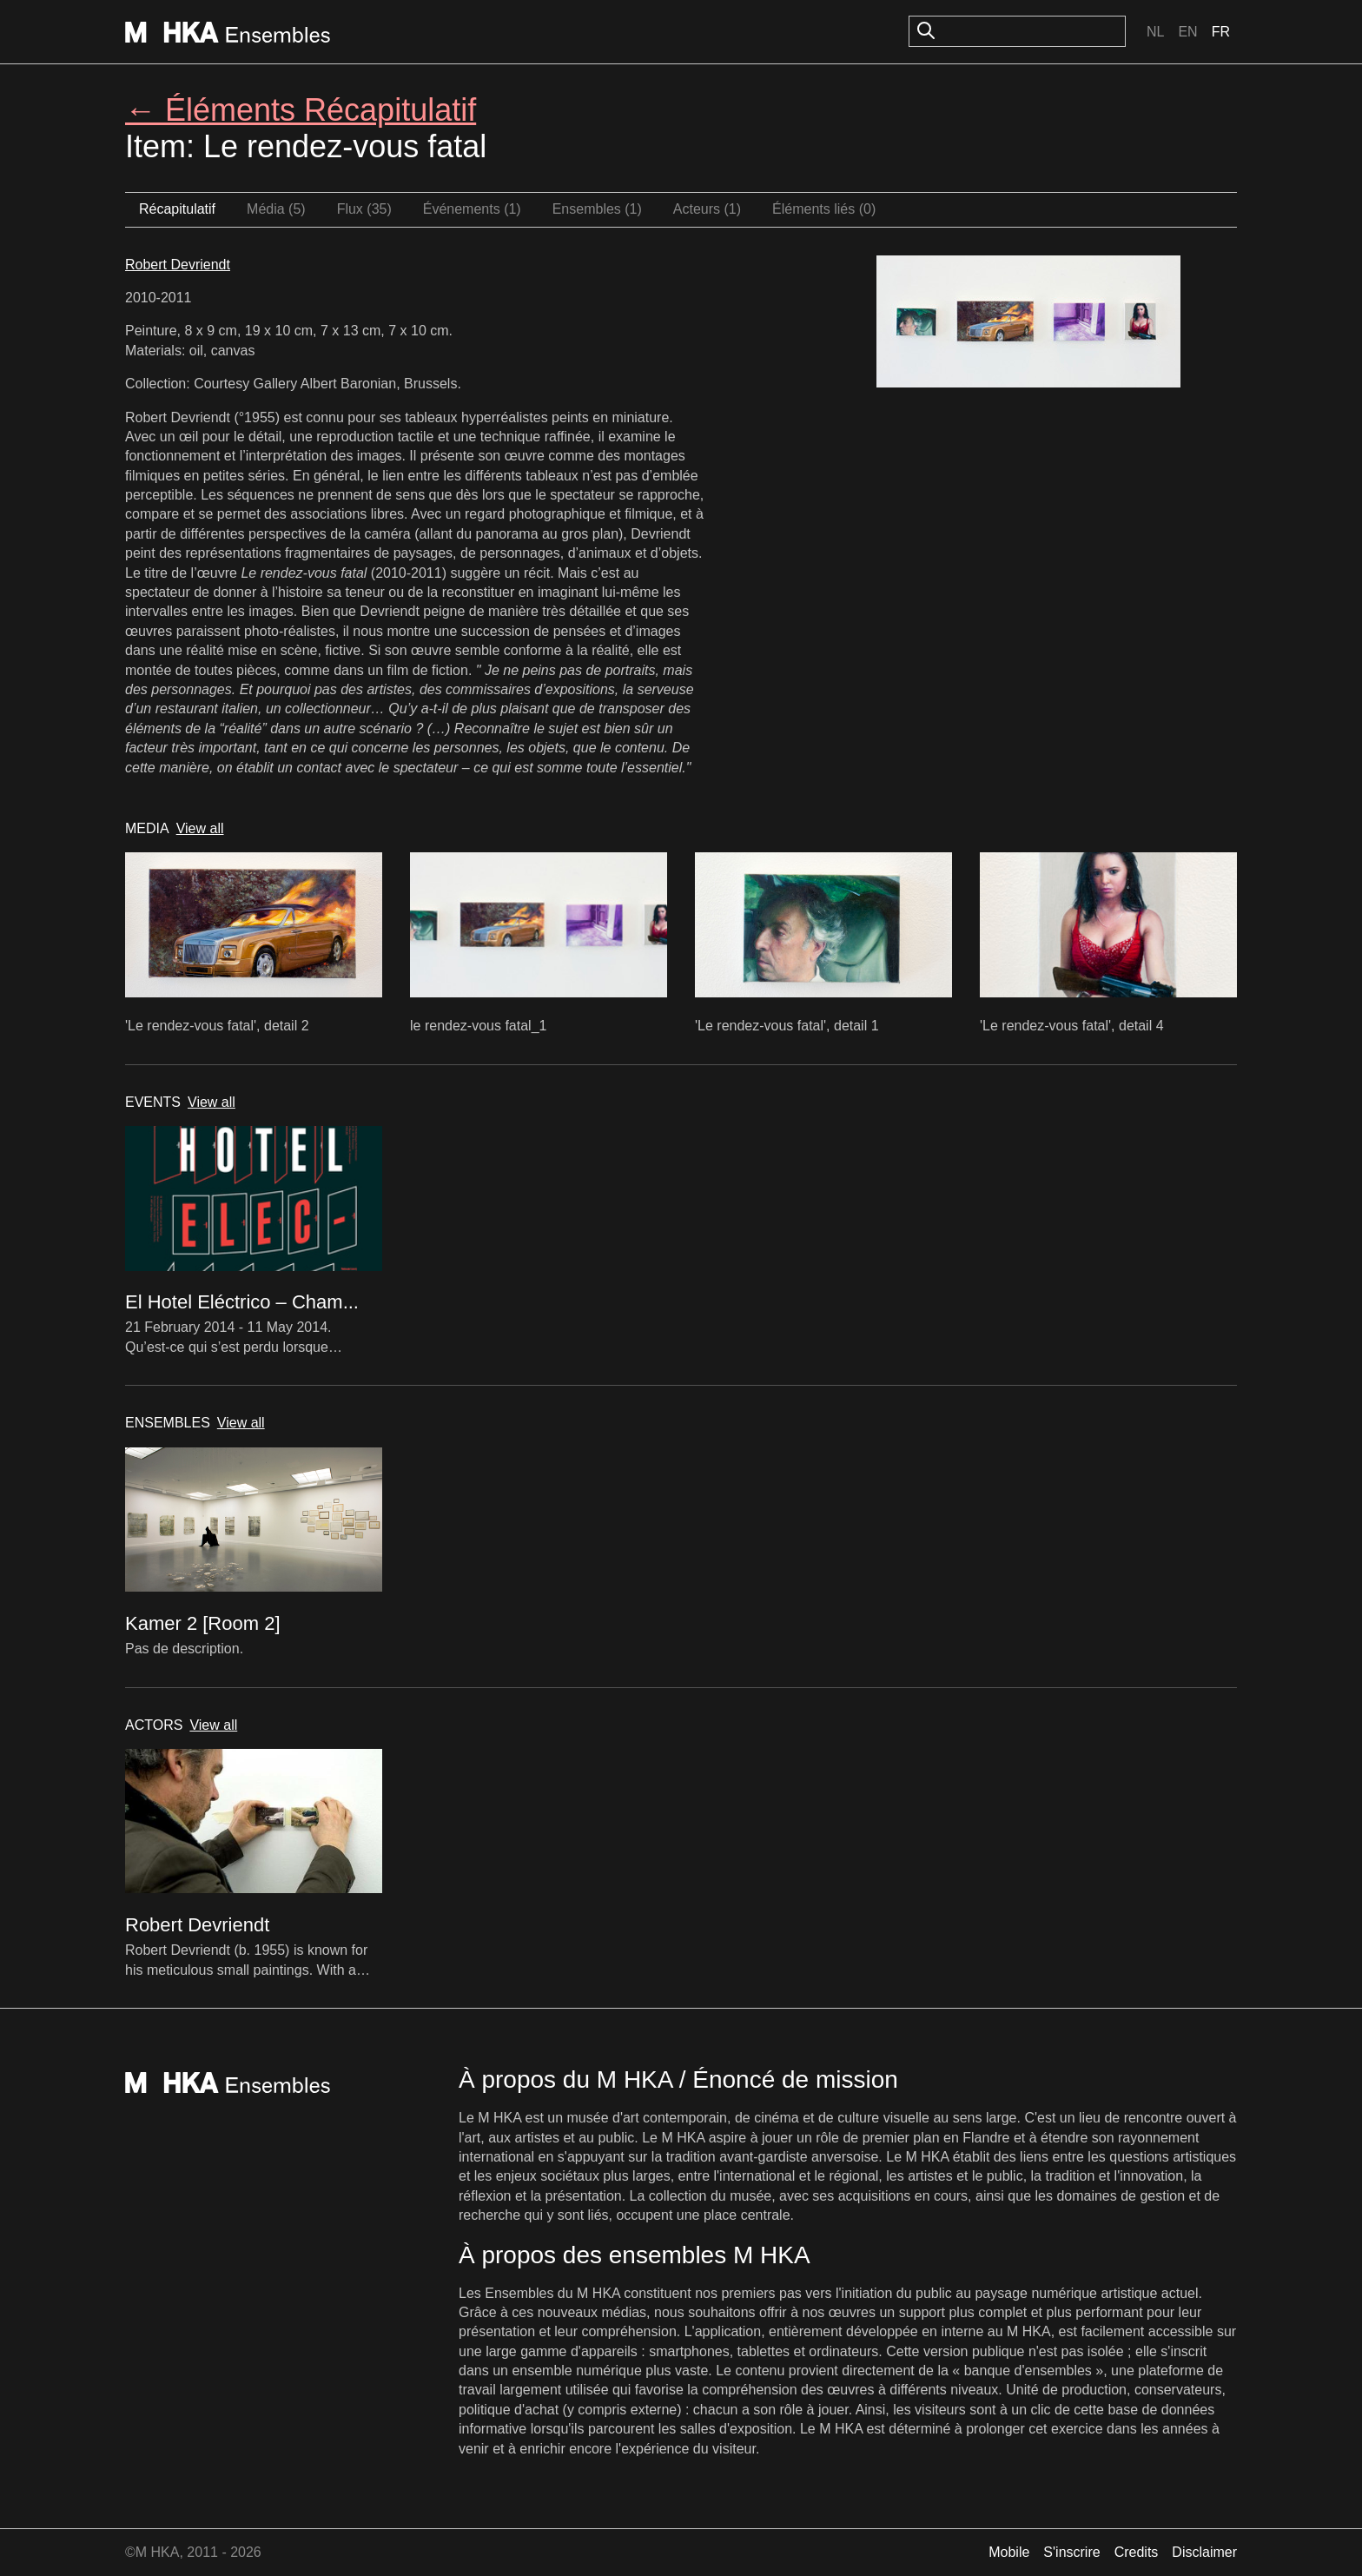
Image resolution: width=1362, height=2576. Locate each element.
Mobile (1008, 2552)
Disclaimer (1204, 2552)
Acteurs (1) (707, 209)
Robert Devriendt (177, 264)
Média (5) (276, 209)
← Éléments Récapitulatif (300, 110)
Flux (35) (364, 209)
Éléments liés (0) (824, 209)
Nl (1155, 31)
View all (200, 828)
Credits (1136, 2552)
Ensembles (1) (597, 209)
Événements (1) (472, 209)
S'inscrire (1071, 2552)
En (1187, 31)
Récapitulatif (177, 209)
